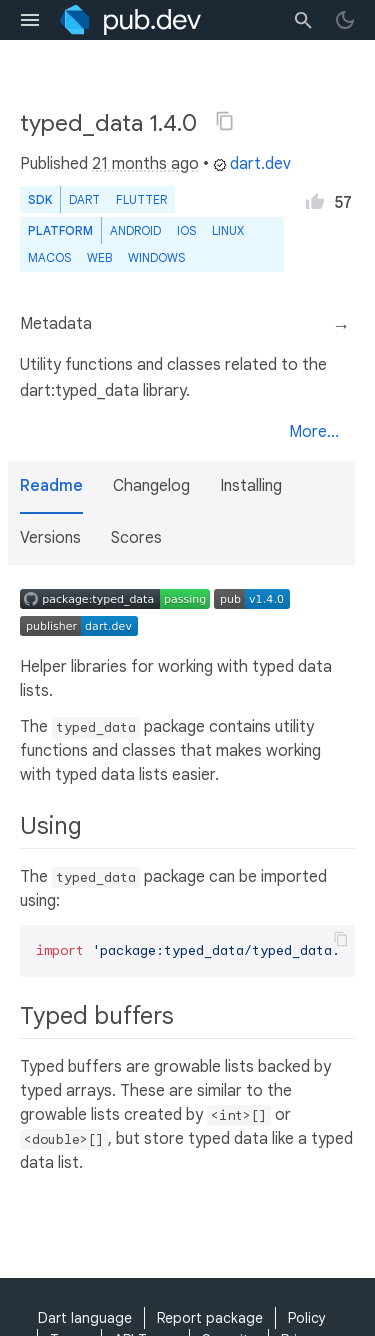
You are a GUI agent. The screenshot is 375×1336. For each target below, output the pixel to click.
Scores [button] (136, 538)
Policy (307, 1318)
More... (314, 432)
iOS (186, 230)
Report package (210, 1318)
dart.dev (252, 164)
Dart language (85, 1318)
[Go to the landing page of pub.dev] (130, 20)
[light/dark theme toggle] (345, 20)
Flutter (141, 199)
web (99, 257)
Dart (84, 199)
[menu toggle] (30, 20)
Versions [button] (50, 538)
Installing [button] (251, 486)
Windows (156, 257)
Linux (228, 230)
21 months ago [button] (145, 164)
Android (135, 230)
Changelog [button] (151, 486)
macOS (49, 257)
